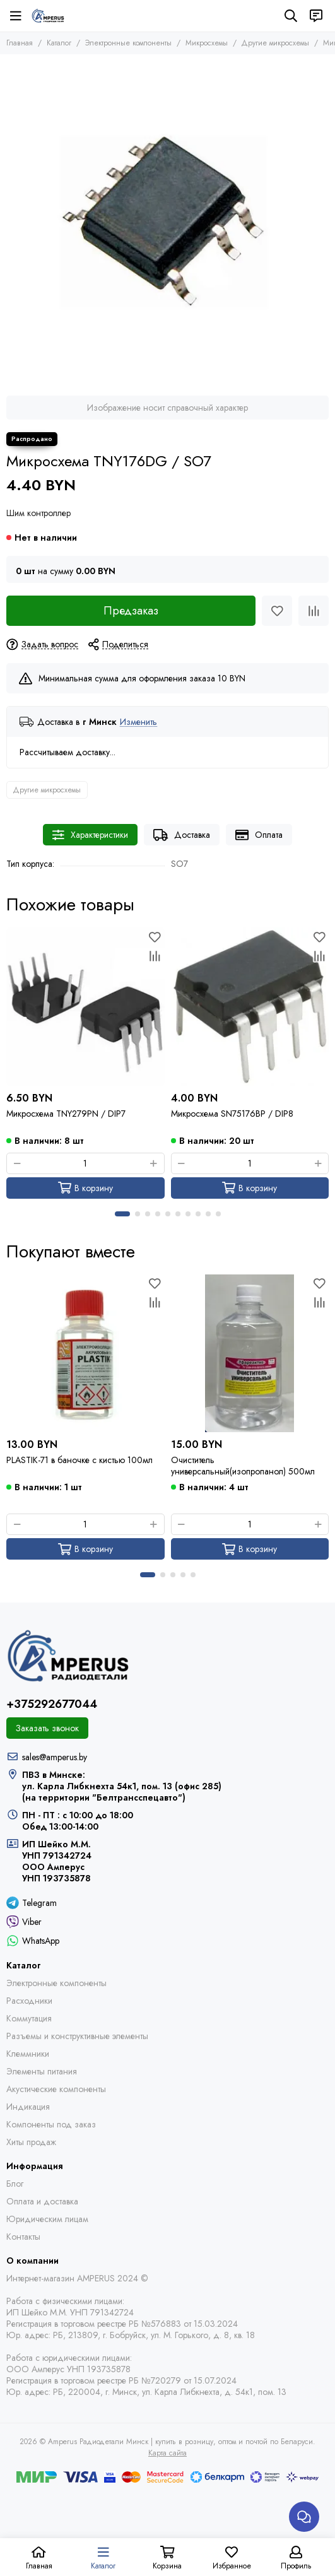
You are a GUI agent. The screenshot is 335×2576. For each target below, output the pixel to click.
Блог (14, 2183)
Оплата (259, 834)
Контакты (23, 2236)
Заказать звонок (47, 1728)
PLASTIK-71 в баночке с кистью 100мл (79, 1460)
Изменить (138, 722)
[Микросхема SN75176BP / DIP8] (250, 1006)
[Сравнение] (313, 611)
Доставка (181, 834)
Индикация (28, 2106)
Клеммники (27, 2053)
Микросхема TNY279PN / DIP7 (66, 1114)
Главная (19, 43)
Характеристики (90, 834)
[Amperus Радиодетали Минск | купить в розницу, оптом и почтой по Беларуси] (48, 15)
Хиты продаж (31, 2142)
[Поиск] (290, 16)
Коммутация (29, 2018)
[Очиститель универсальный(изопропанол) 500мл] (250, 1353)
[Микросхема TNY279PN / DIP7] (85, 1006)
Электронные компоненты (128, 43)
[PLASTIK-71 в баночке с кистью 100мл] (85, 1353)
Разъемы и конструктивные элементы (77, 2036)
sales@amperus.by (54, 1757)
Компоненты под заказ (51, 2124)
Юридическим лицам (47, 2219)
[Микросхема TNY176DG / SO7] (167, 222)
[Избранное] (277, 611)
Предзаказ (130, 611)
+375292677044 (51, 1704)
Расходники (29, 2000)
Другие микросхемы (275, 43)
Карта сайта (167, 2453)
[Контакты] (316, 16)
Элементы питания (41, 2071)
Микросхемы (206, 43)
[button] (122, 1213)
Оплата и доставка (42, 2201)
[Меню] (16, 16)
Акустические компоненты (56, 2089)
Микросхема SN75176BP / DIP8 (232, 1114)
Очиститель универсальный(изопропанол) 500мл (243, 1465)
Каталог (59, 43)
